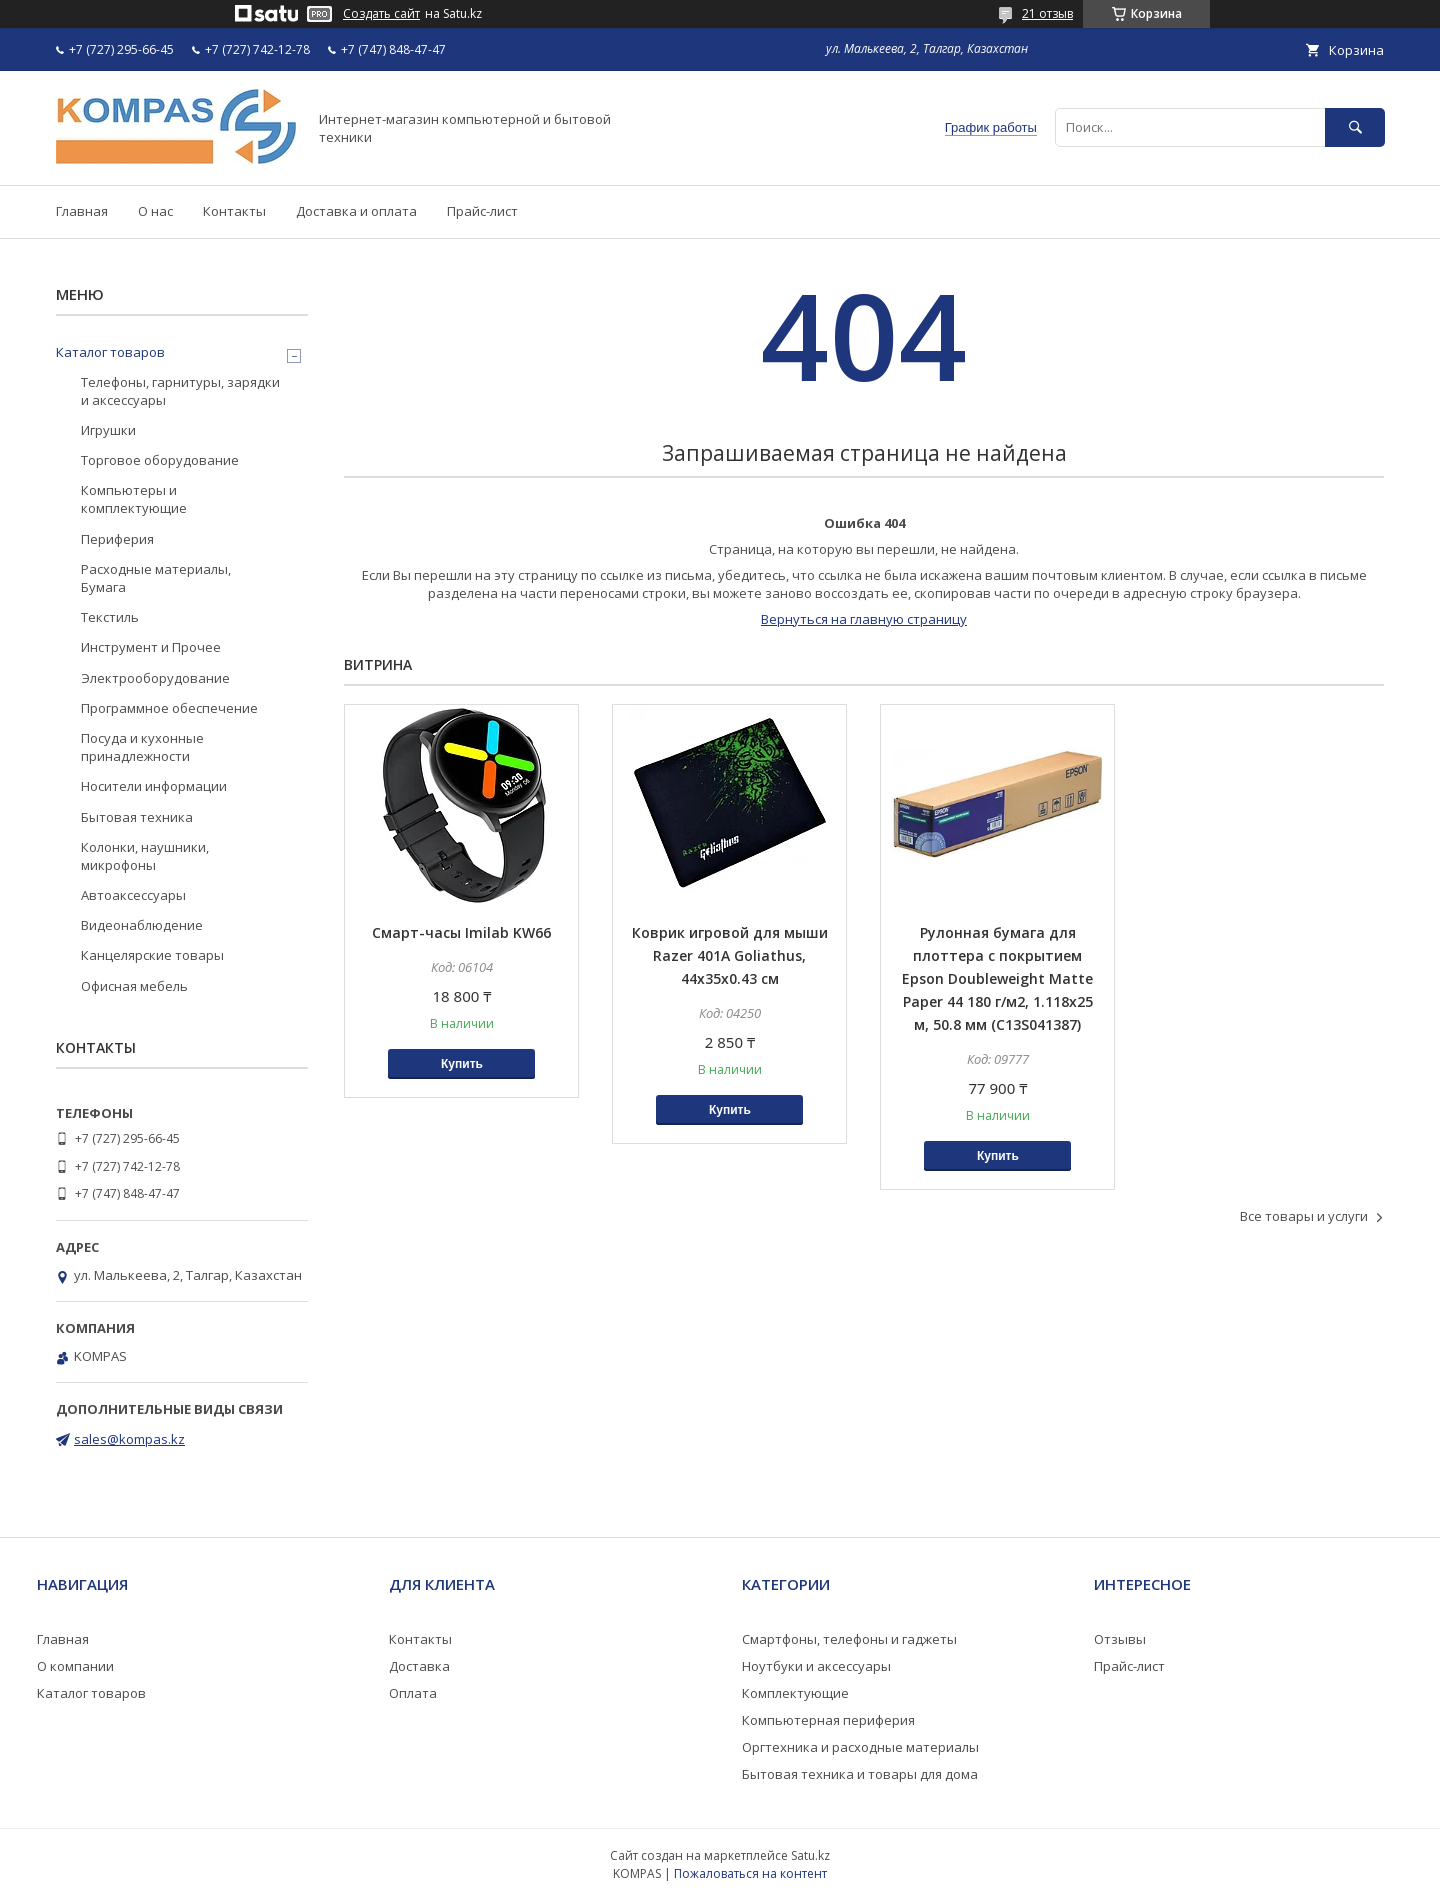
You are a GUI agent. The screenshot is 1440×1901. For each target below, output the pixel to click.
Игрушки (108, 430)
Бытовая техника (137, 817)
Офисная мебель (134, 986)
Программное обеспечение (169, 708)
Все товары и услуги (1304, 1216)
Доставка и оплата (356, 211)
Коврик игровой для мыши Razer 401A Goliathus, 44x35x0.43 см (730, 955)
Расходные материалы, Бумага (156, 578)
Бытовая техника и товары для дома (860, 1774)
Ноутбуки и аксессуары (816, 1666)
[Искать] (1355, 127)
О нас (155, 211)
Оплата (413, 1693)
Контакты (234, 211)
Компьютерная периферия (828, 1720)
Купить (462, 1064)
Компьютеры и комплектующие (134, 499)
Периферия (117, 539)
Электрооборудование (155, 678)
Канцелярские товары (152, 955)
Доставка (419, 1666)
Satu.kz (810, 1855)
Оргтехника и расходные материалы (860, 1747)
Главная (82, 211)
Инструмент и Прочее (151, 647)
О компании (75, 1666)
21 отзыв (1047, 13)
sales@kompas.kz (129, 1439)
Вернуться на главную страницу (864, 619)
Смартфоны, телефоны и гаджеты (849, 1639)
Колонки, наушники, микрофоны (145, 856)
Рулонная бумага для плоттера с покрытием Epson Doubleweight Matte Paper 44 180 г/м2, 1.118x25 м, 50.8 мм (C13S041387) (997, 978)
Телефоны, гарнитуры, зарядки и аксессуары (180, 391)
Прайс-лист (482, 211)
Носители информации (154, 786)
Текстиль (110, 617)
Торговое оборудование (160, 460)
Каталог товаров (110, 352)
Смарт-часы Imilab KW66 (461, 932)
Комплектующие (795, 1693)
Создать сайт (381, 14)
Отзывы (1120, 1639)
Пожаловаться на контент (750, 1873)
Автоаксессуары (133, 895)
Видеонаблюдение (142, 925)
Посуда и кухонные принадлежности (142, 747)
